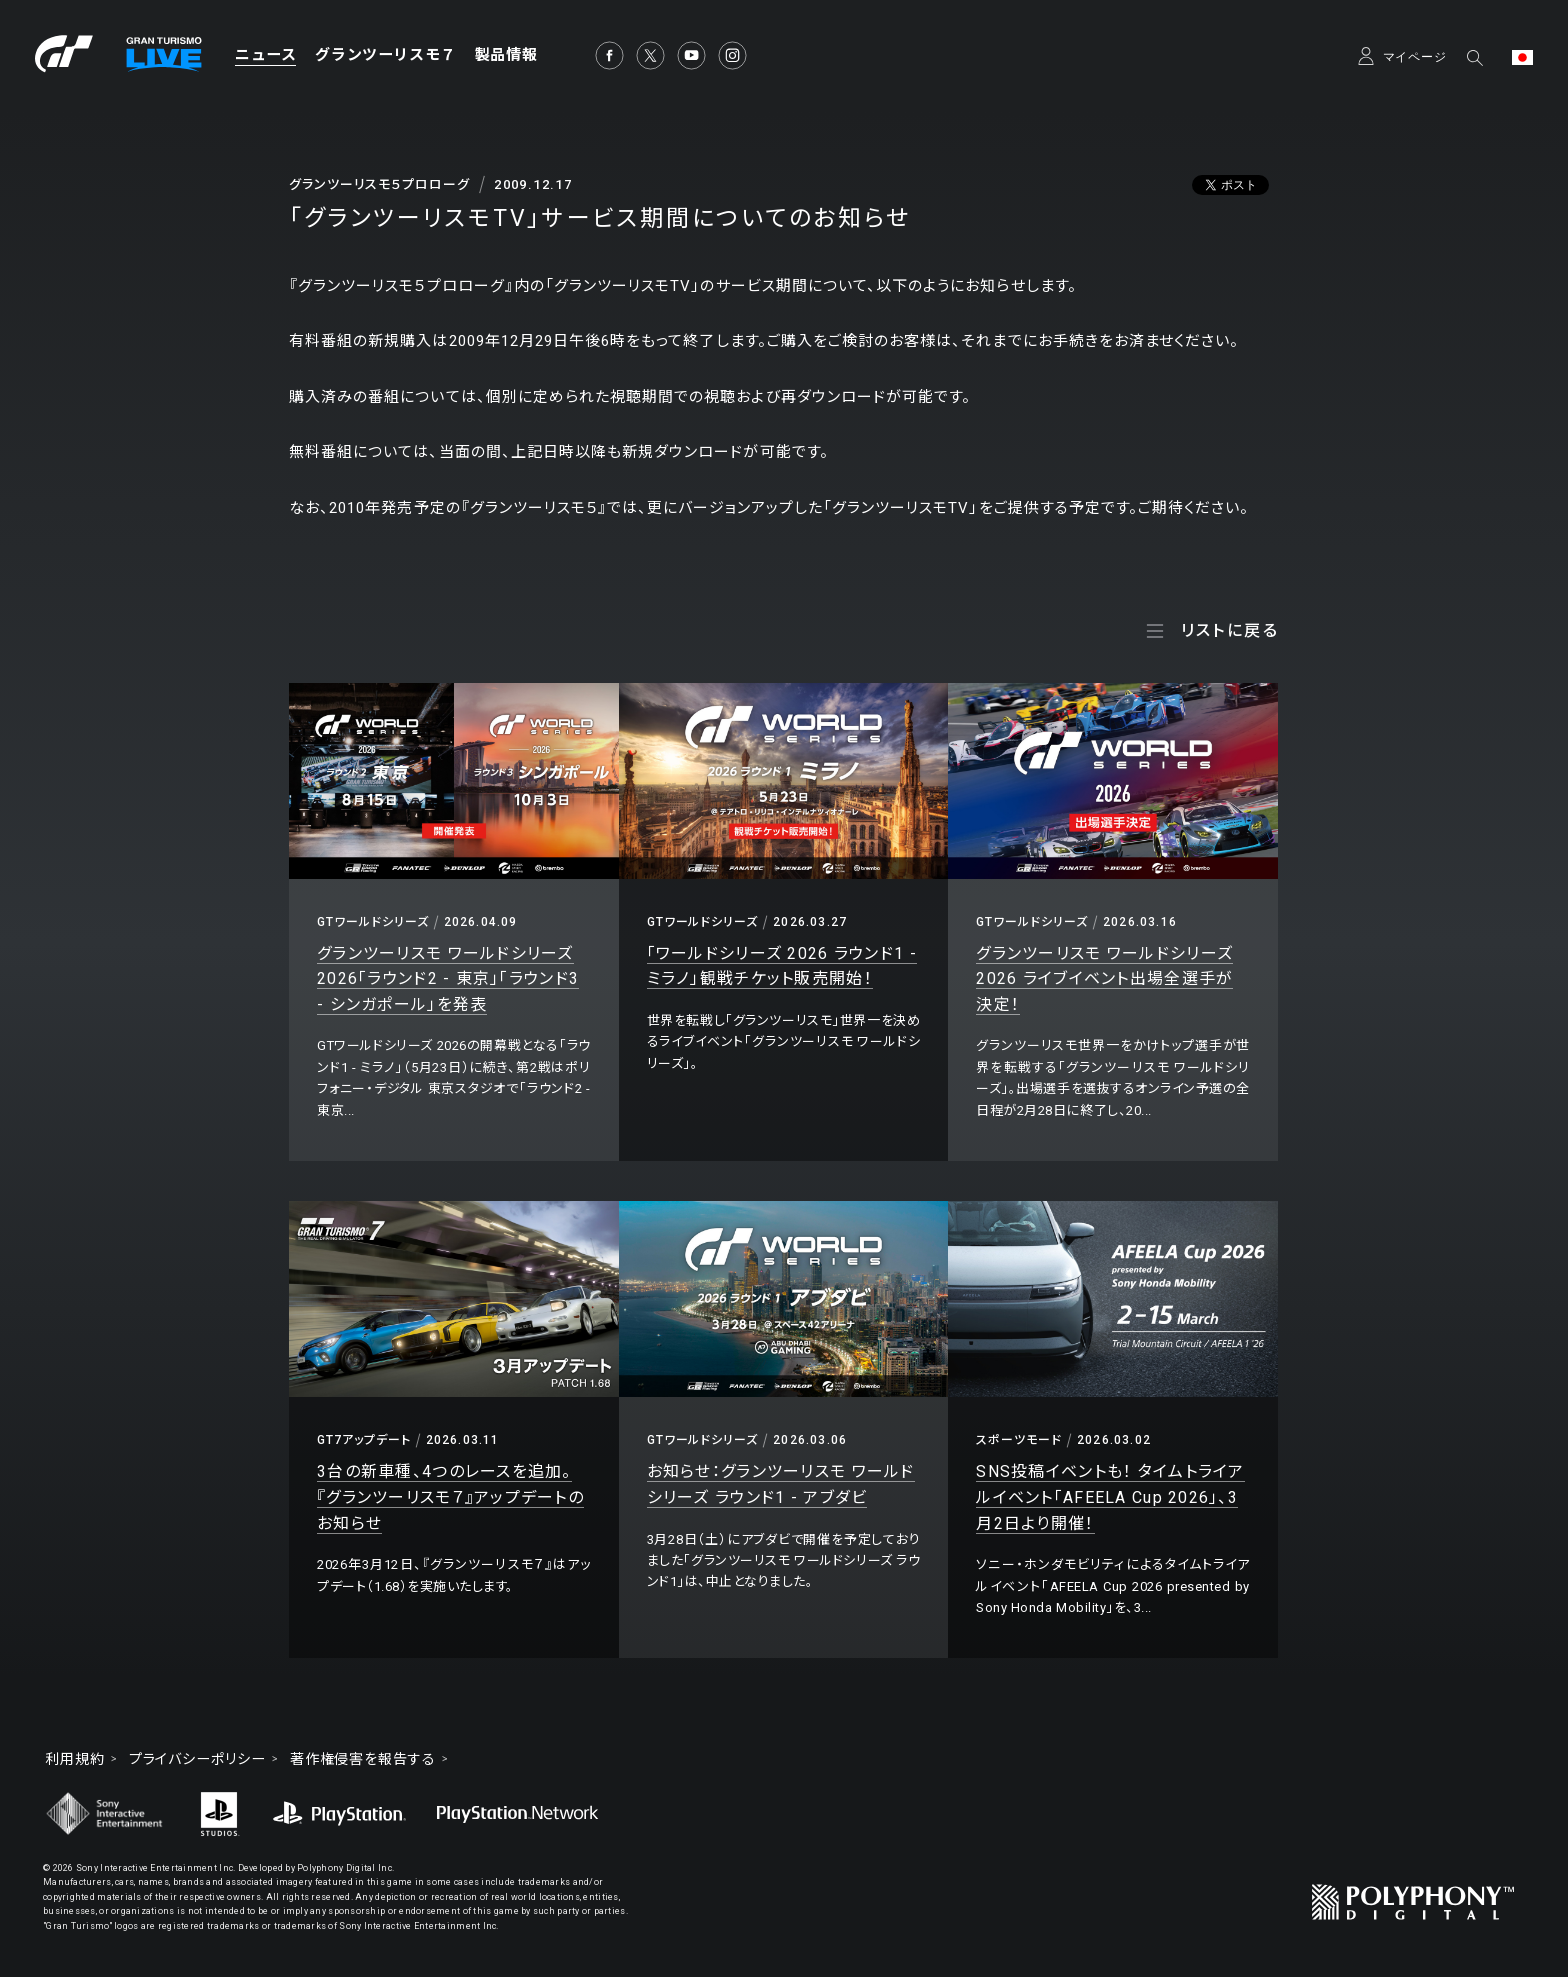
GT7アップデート (364, 1440)
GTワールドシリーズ (373, 922)
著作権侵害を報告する (363, 1759)
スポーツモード (1019, 1440)
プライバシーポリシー (197, 1759)
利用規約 (75, 1759)
